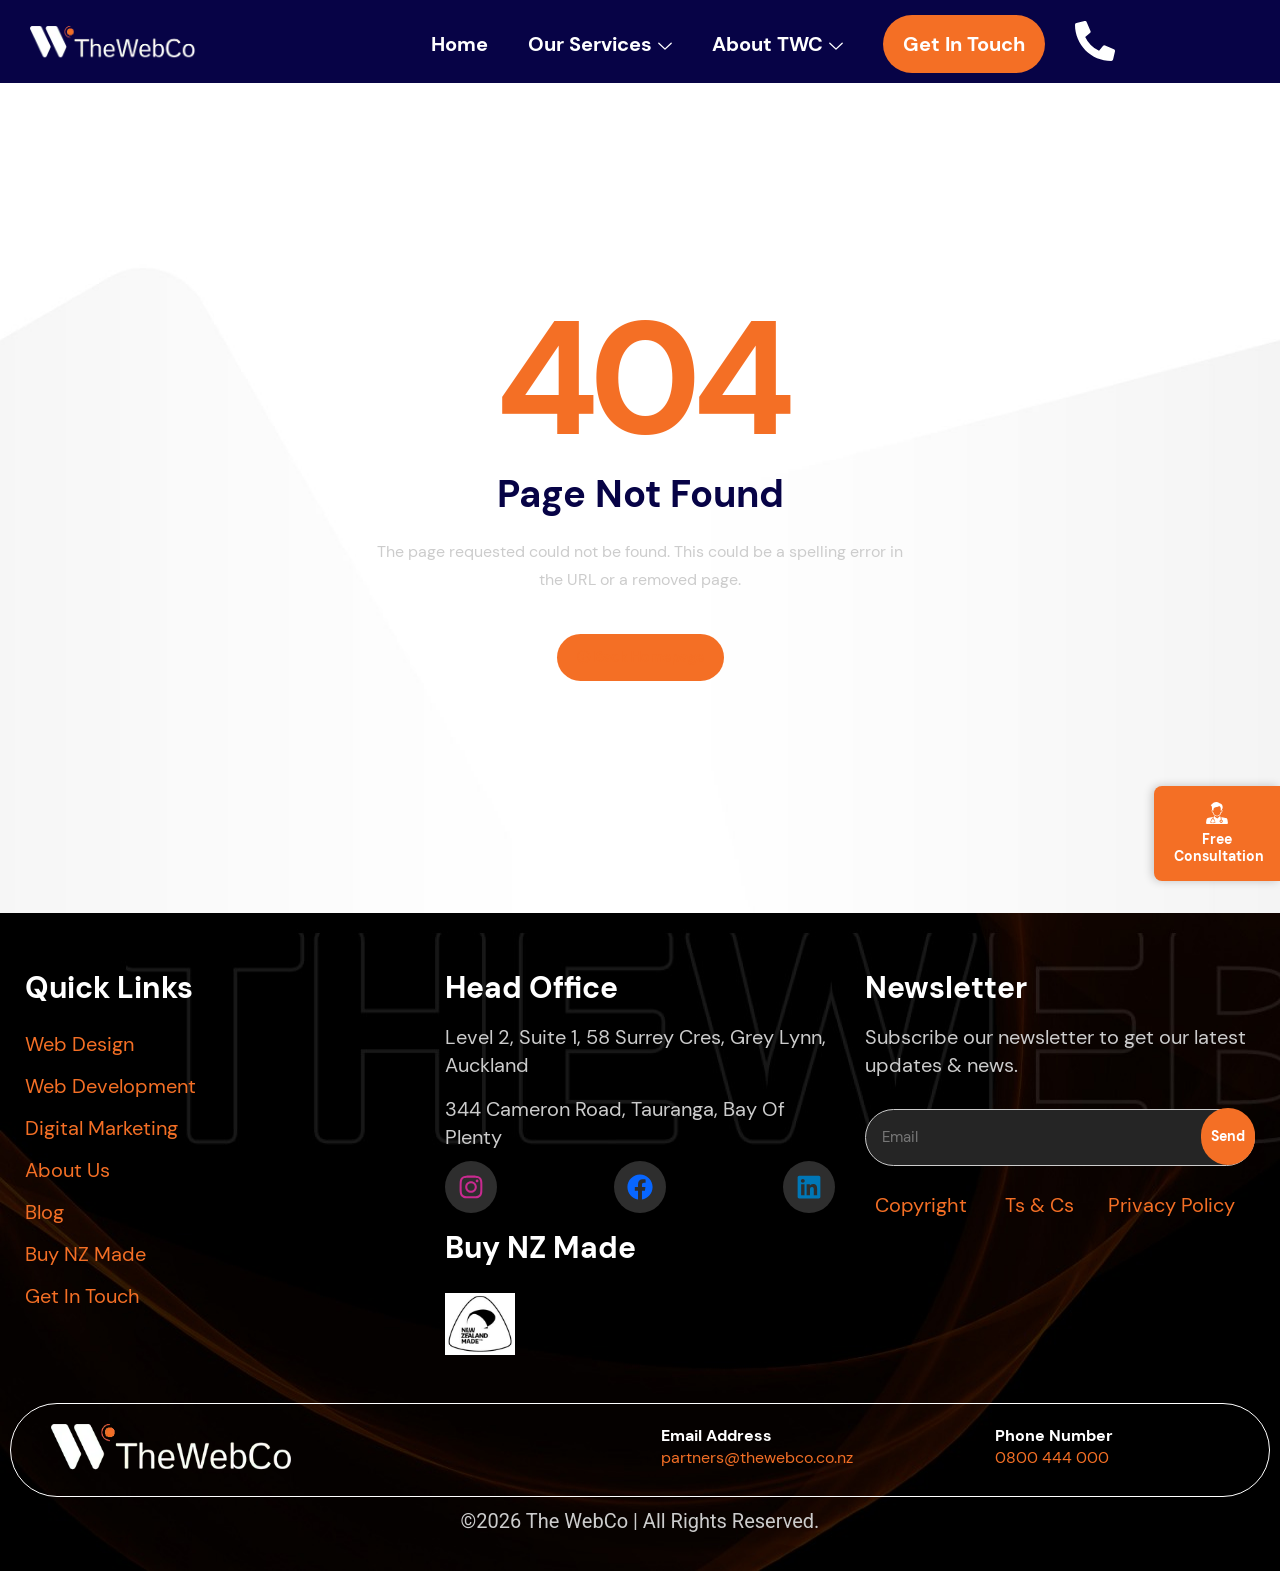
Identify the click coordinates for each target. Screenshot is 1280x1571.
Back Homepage (640, 657)
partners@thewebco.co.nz (757, 1457)
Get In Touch (82, 1296)
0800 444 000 (1052, 1457)
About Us (67, 1170)
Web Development (110, 1086)
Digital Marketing (101, 1128)
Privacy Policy (1171, 1205)
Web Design (79, 1044)
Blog (44, 1212)
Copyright (921, 1205)
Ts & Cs (1039, 1205)
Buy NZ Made (85, 1254)
